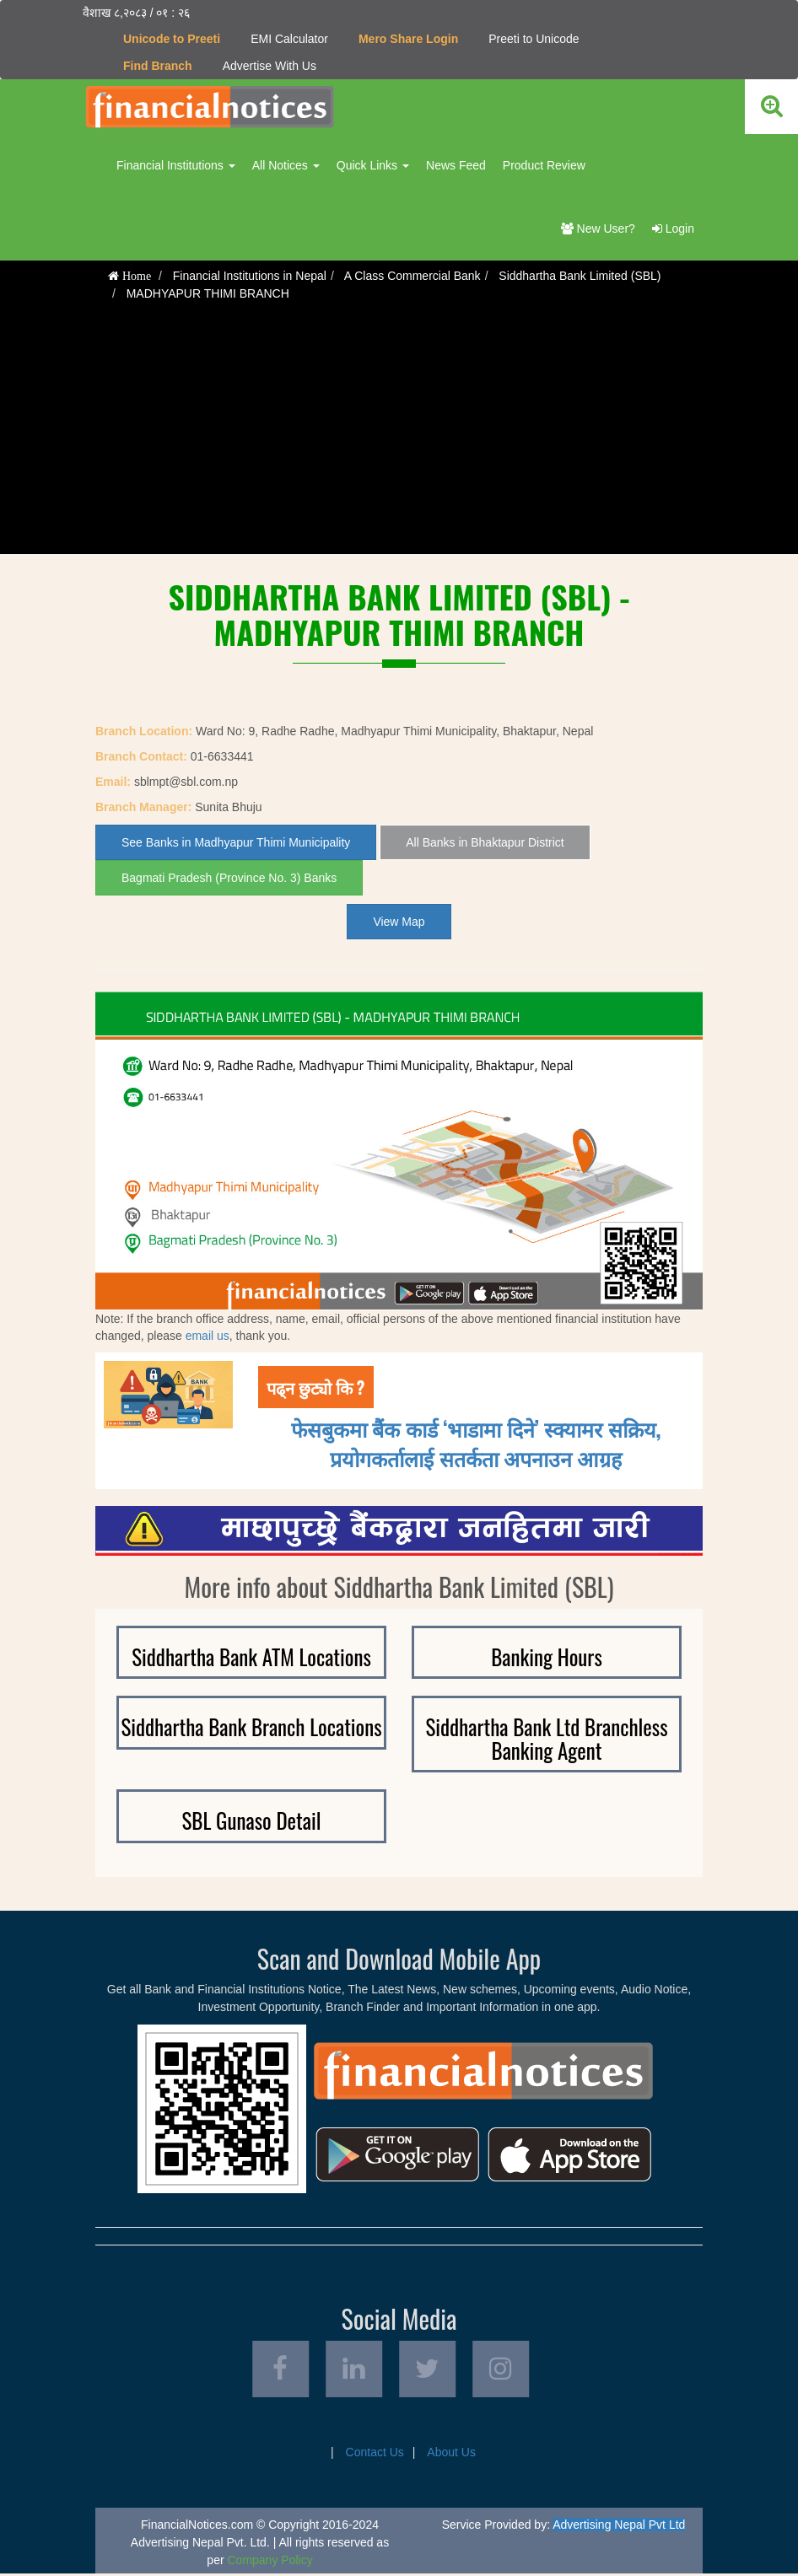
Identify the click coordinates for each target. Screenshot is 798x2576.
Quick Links (373, 165)
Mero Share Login (408, 39)
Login (673, 228)
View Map (398, 921)
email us (207, 1335)
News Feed (456, 165)
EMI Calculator (289, 39)
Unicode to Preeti (171, 39)
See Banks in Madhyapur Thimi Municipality (235, 842)
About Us (451, 2454)
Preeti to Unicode (533, 39)
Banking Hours (546, 1656)
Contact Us (375, 2454)
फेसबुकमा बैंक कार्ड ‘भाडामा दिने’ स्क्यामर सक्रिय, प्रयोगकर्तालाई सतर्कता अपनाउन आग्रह (476, 1442)
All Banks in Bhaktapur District (485, 842)
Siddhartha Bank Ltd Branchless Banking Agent (546, 1738)
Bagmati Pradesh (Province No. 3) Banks (229, 878)
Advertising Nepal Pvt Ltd (619, 2527)
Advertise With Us (269, 66)
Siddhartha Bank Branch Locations (251, 1726)
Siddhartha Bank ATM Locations (251, 1656)
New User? (598, 228)
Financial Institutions (175, 165)
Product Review (544, 165)
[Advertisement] (399, 436)
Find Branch (157, 66)
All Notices (286, 165)
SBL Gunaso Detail (251, 1820)
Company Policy (269, 2562)
